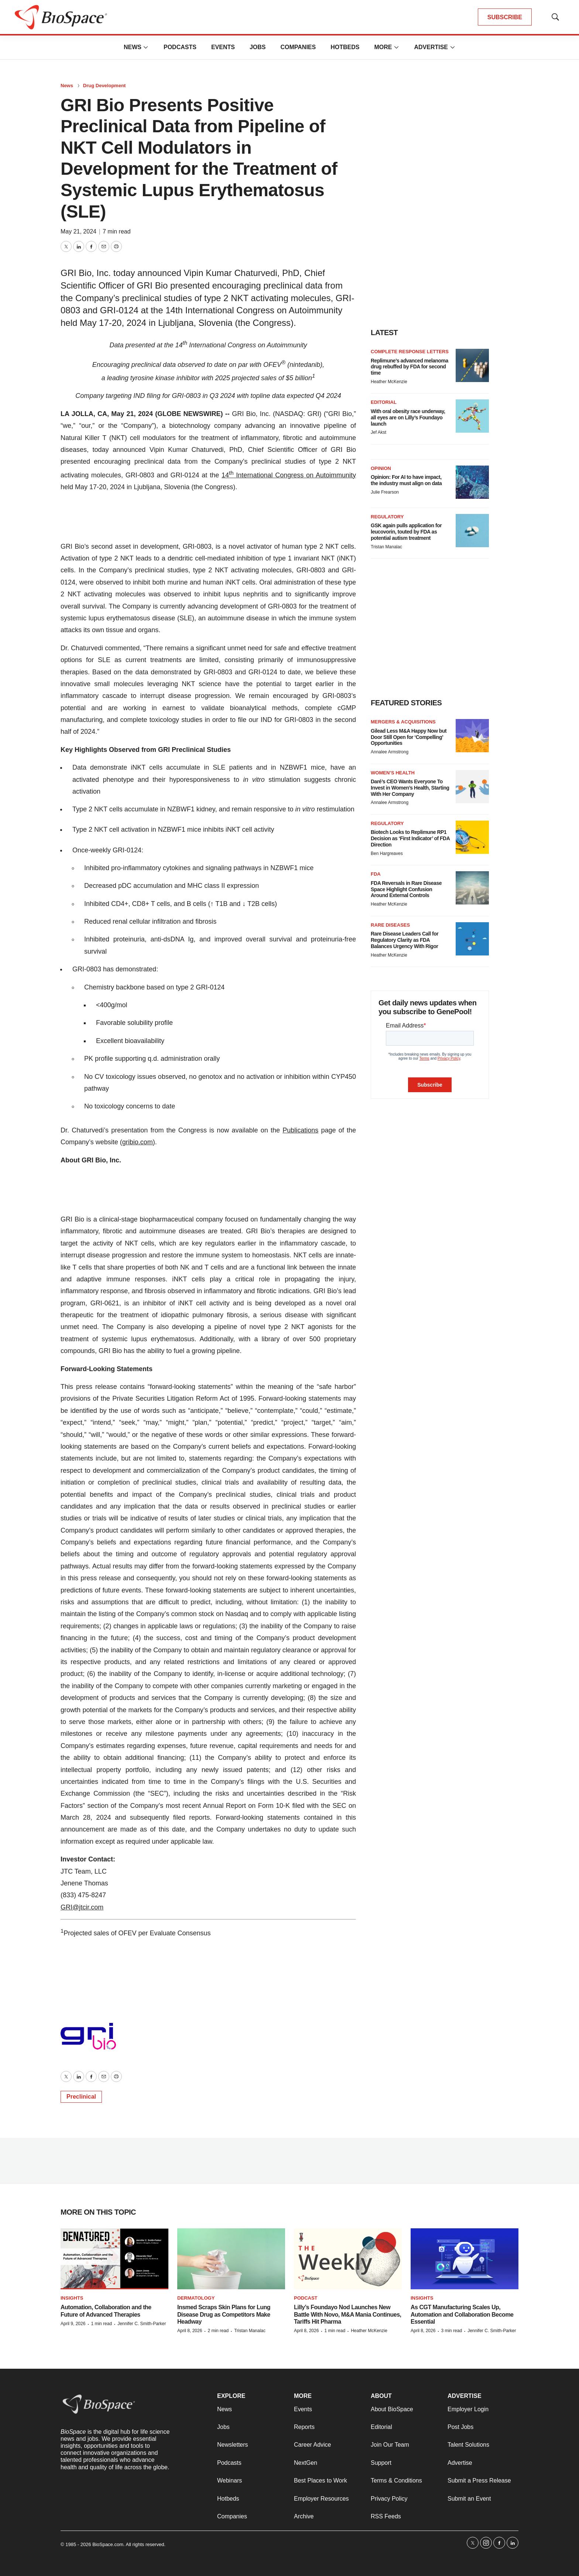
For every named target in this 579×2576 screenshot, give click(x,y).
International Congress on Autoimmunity (295, 475)
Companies (298, 47)
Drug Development (104, 85)
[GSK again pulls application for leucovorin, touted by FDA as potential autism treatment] (472, 530)
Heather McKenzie (389, 381)
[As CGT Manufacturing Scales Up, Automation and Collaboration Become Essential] (464, 2258)
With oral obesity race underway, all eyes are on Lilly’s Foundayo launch (408, 417)
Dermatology (196, 2298)
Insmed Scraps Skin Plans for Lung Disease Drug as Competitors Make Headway (223, 2314)
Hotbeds (344, 47)
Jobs (258, 47)
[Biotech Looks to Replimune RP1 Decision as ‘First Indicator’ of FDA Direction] (472, 837)
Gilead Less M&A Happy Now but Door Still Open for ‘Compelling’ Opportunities (408, 737)
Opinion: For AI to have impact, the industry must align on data (406, 480)
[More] (146, 47)
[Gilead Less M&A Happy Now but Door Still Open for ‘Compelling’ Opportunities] (472, 735)
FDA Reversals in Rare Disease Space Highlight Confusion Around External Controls (406, 889)
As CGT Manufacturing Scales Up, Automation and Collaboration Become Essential (462, 2314)
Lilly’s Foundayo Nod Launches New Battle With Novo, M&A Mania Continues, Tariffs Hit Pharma (347, 2314)
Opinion (381, 468)
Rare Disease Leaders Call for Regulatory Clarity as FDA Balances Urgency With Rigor (404, 940)
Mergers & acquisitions (403, 722)
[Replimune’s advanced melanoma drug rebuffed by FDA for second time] (472, 365)
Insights (72, 2298)
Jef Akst (378, 432)
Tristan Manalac (386, 546)
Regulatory (387, 516)
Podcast (306, 2298)
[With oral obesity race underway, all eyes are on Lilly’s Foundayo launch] (472, 416)
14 (225, 475)
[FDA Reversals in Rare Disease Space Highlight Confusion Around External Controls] (472, 887)
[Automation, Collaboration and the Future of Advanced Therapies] (114, 2258)
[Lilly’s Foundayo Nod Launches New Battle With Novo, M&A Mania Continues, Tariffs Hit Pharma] (348, 2258)
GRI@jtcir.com (82, 1907)
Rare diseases (390, 925)
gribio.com (137, 1142)
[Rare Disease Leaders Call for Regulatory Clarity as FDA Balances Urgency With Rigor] (472, 938)
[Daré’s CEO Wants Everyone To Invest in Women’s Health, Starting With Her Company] (472, 786)
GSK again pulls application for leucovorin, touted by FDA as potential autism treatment (406, 531)
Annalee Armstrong (389, 751)
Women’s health (393, 773)
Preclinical (81, 2096)
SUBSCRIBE (504, 17)
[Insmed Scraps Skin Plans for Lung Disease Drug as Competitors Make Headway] (231, 2258)
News (132, 47)
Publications (300, 1130)
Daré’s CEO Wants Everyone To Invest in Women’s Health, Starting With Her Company (410, 787)
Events (223, 47)
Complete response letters (410, 351)
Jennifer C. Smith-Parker (141, 2323)
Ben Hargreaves (387, 853)
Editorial (384, 402)
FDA (376, 874)
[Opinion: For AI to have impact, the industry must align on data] (472, 482)
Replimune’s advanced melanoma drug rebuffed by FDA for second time (409, 367)
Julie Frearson (385, 492)
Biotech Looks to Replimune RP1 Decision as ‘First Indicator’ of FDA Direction (410, 838)
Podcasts (180, 47)
